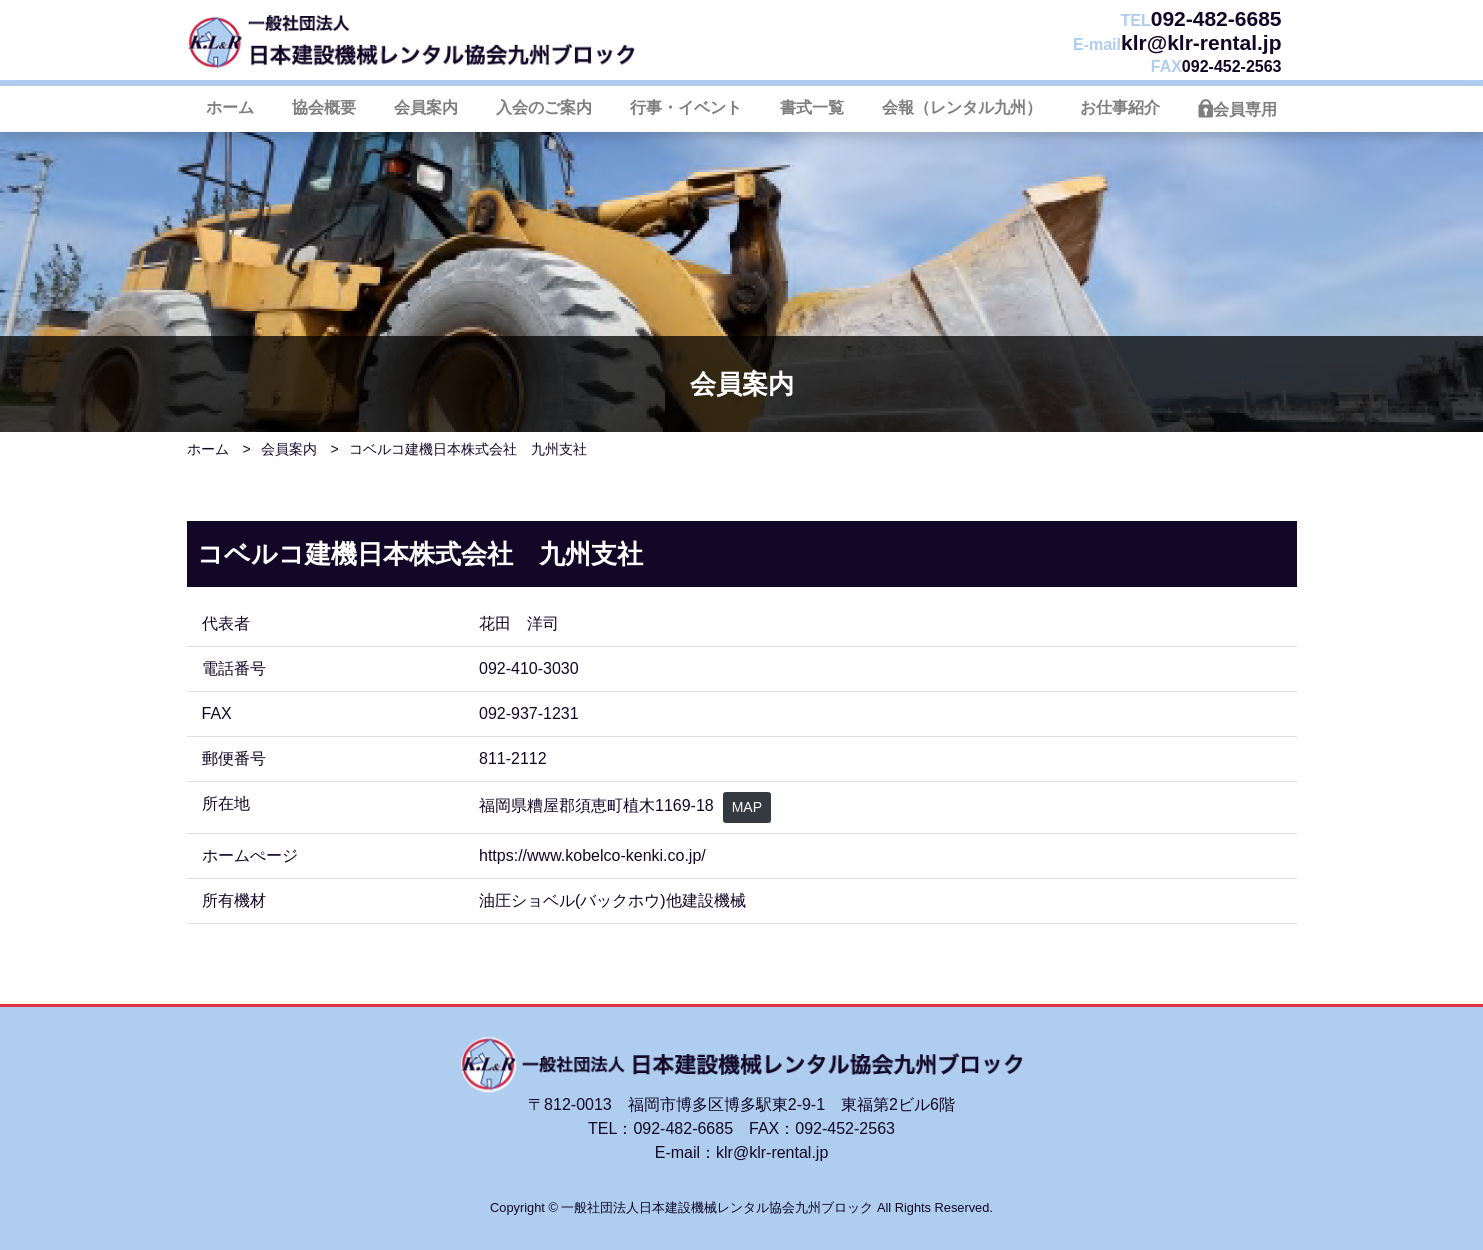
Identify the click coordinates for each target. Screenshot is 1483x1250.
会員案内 (426, 107)
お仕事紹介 (1120, 107)
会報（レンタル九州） (962, 107)
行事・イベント (686, 107)
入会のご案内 (544, 107)
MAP (747, 807)
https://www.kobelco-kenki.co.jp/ (592, 855)
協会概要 (324, 107)
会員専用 (1245, 109)
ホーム (230, 107)
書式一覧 (812, 107)
